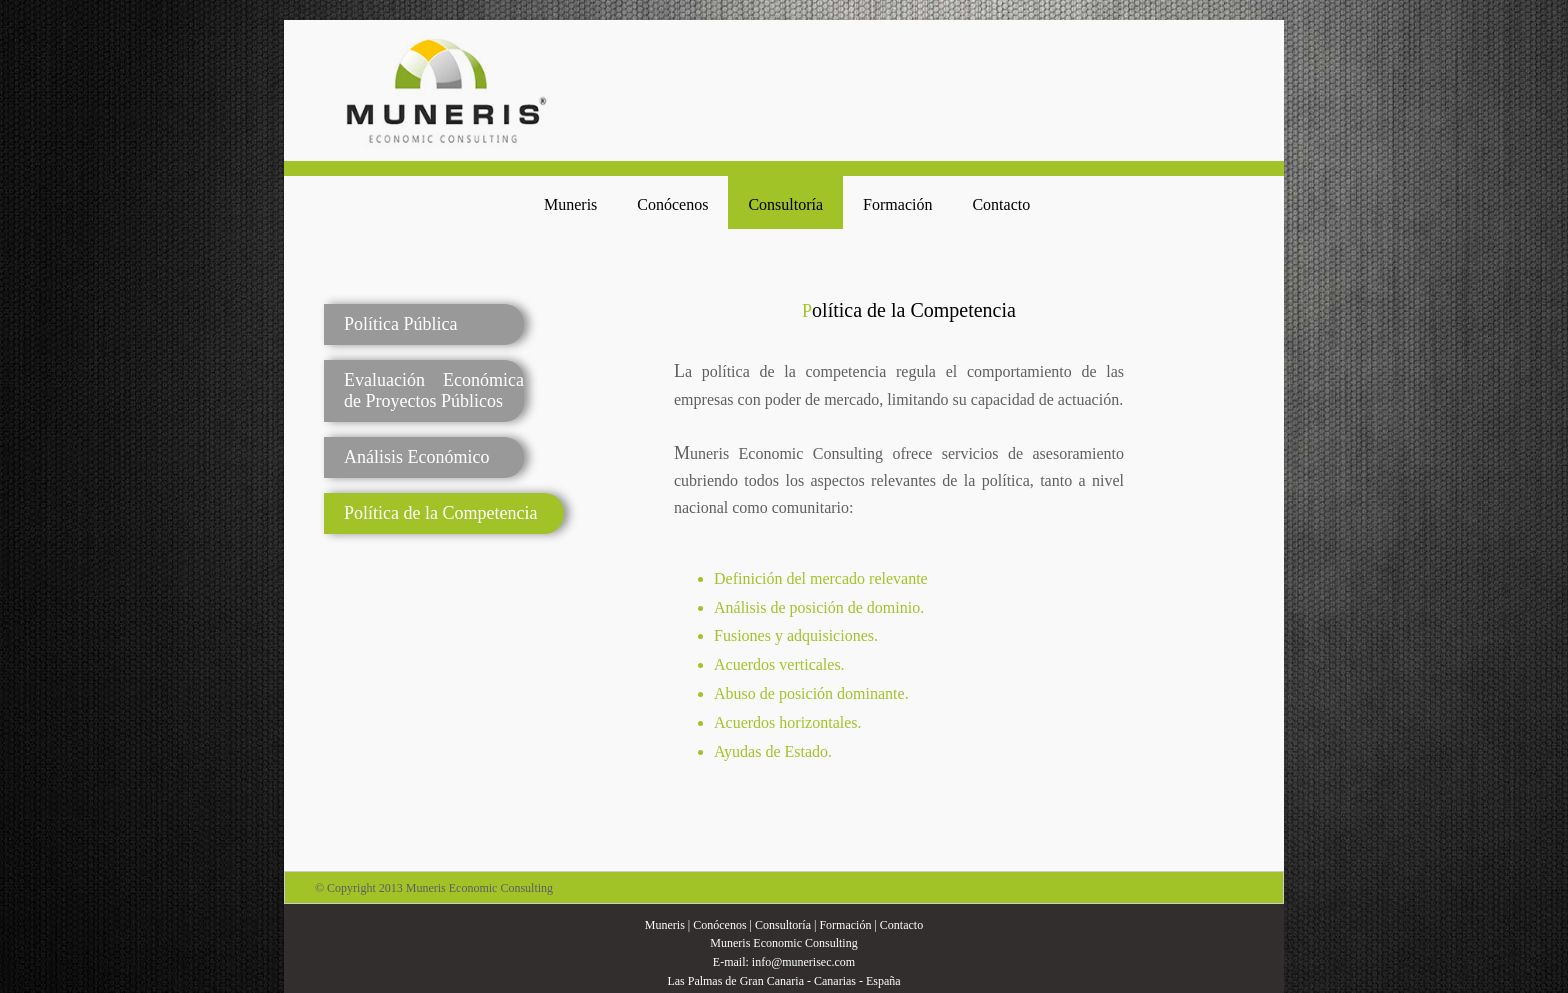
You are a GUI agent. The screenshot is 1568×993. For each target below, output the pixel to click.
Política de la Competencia (440, 513)
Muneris (570, 204)
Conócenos (672, 204)
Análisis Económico (416, 457)
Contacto (1001, 204)
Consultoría (785, 204)
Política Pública (400, 324)
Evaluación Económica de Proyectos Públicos (434, 390)
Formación (897, 204)
